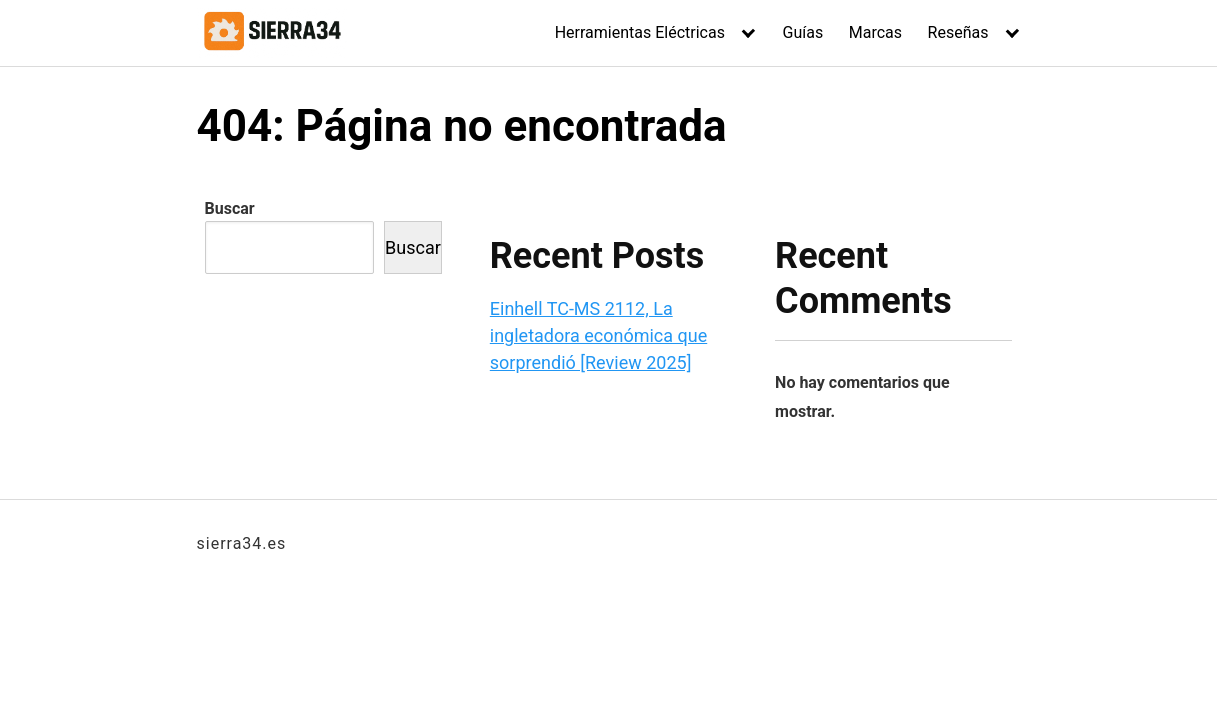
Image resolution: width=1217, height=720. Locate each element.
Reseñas (958, 32)
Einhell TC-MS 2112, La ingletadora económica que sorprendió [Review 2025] (598, 335)
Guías (803, 32)
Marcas (875, 32)
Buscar (230, 208)
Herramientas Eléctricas (640, 32)
